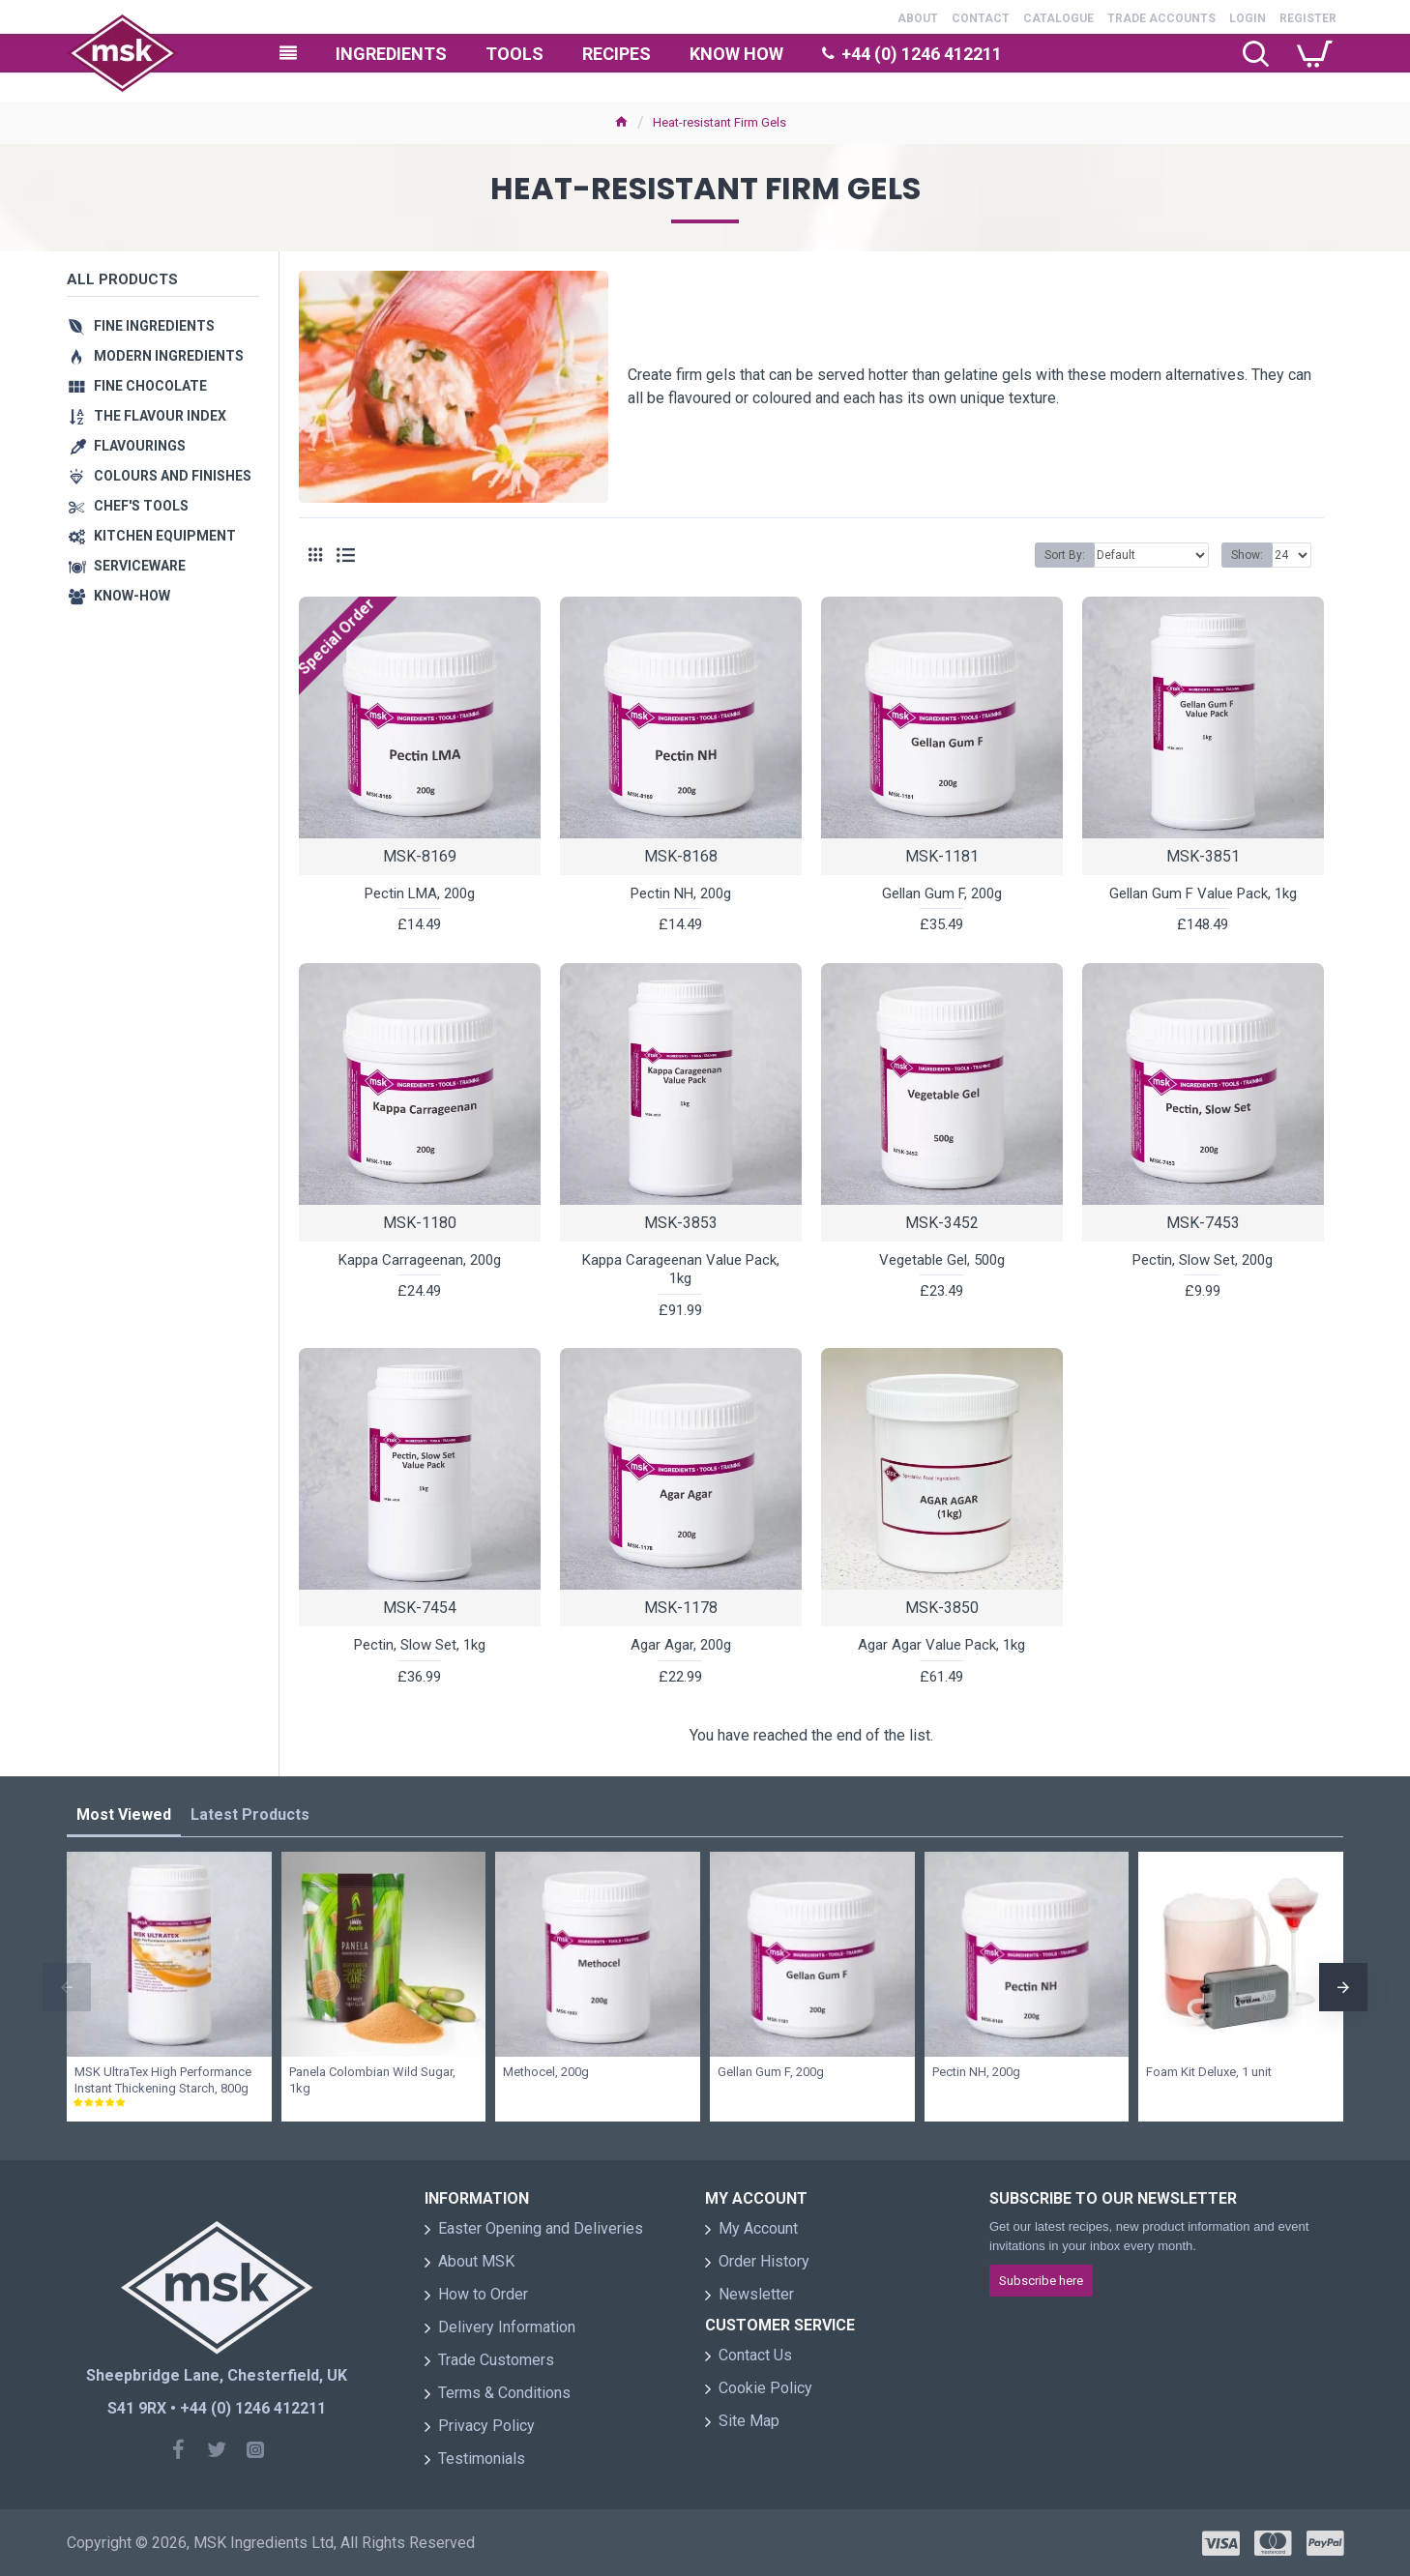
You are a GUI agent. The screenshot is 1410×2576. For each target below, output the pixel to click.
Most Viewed (123, 1814)
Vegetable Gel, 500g (942, 1260)
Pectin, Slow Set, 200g (1202, 1260)
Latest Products (250, 1814)
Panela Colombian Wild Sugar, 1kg (372, 2079)
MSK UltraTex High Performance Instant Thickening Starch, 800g (162, 2079)
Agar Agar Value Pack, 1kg (941, 1645)
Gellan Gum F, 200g (942, 893)
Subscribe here (1041, 2280)
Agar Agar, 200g (681, 1645)
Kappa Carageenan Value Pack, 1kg (680, 1269)
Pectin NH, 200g (681, 893)
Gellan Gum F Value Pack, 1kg (1203, 893)
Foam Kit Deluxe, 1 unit (1209, 2071)
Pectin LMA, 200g (420, 893)
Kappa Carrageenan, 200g (419, 1260)
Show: (1247, 555)
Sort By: (1064, 555)
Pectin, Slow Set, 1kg (419, 1645)
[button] (67, 1987)
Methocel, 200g (546, 2071)
